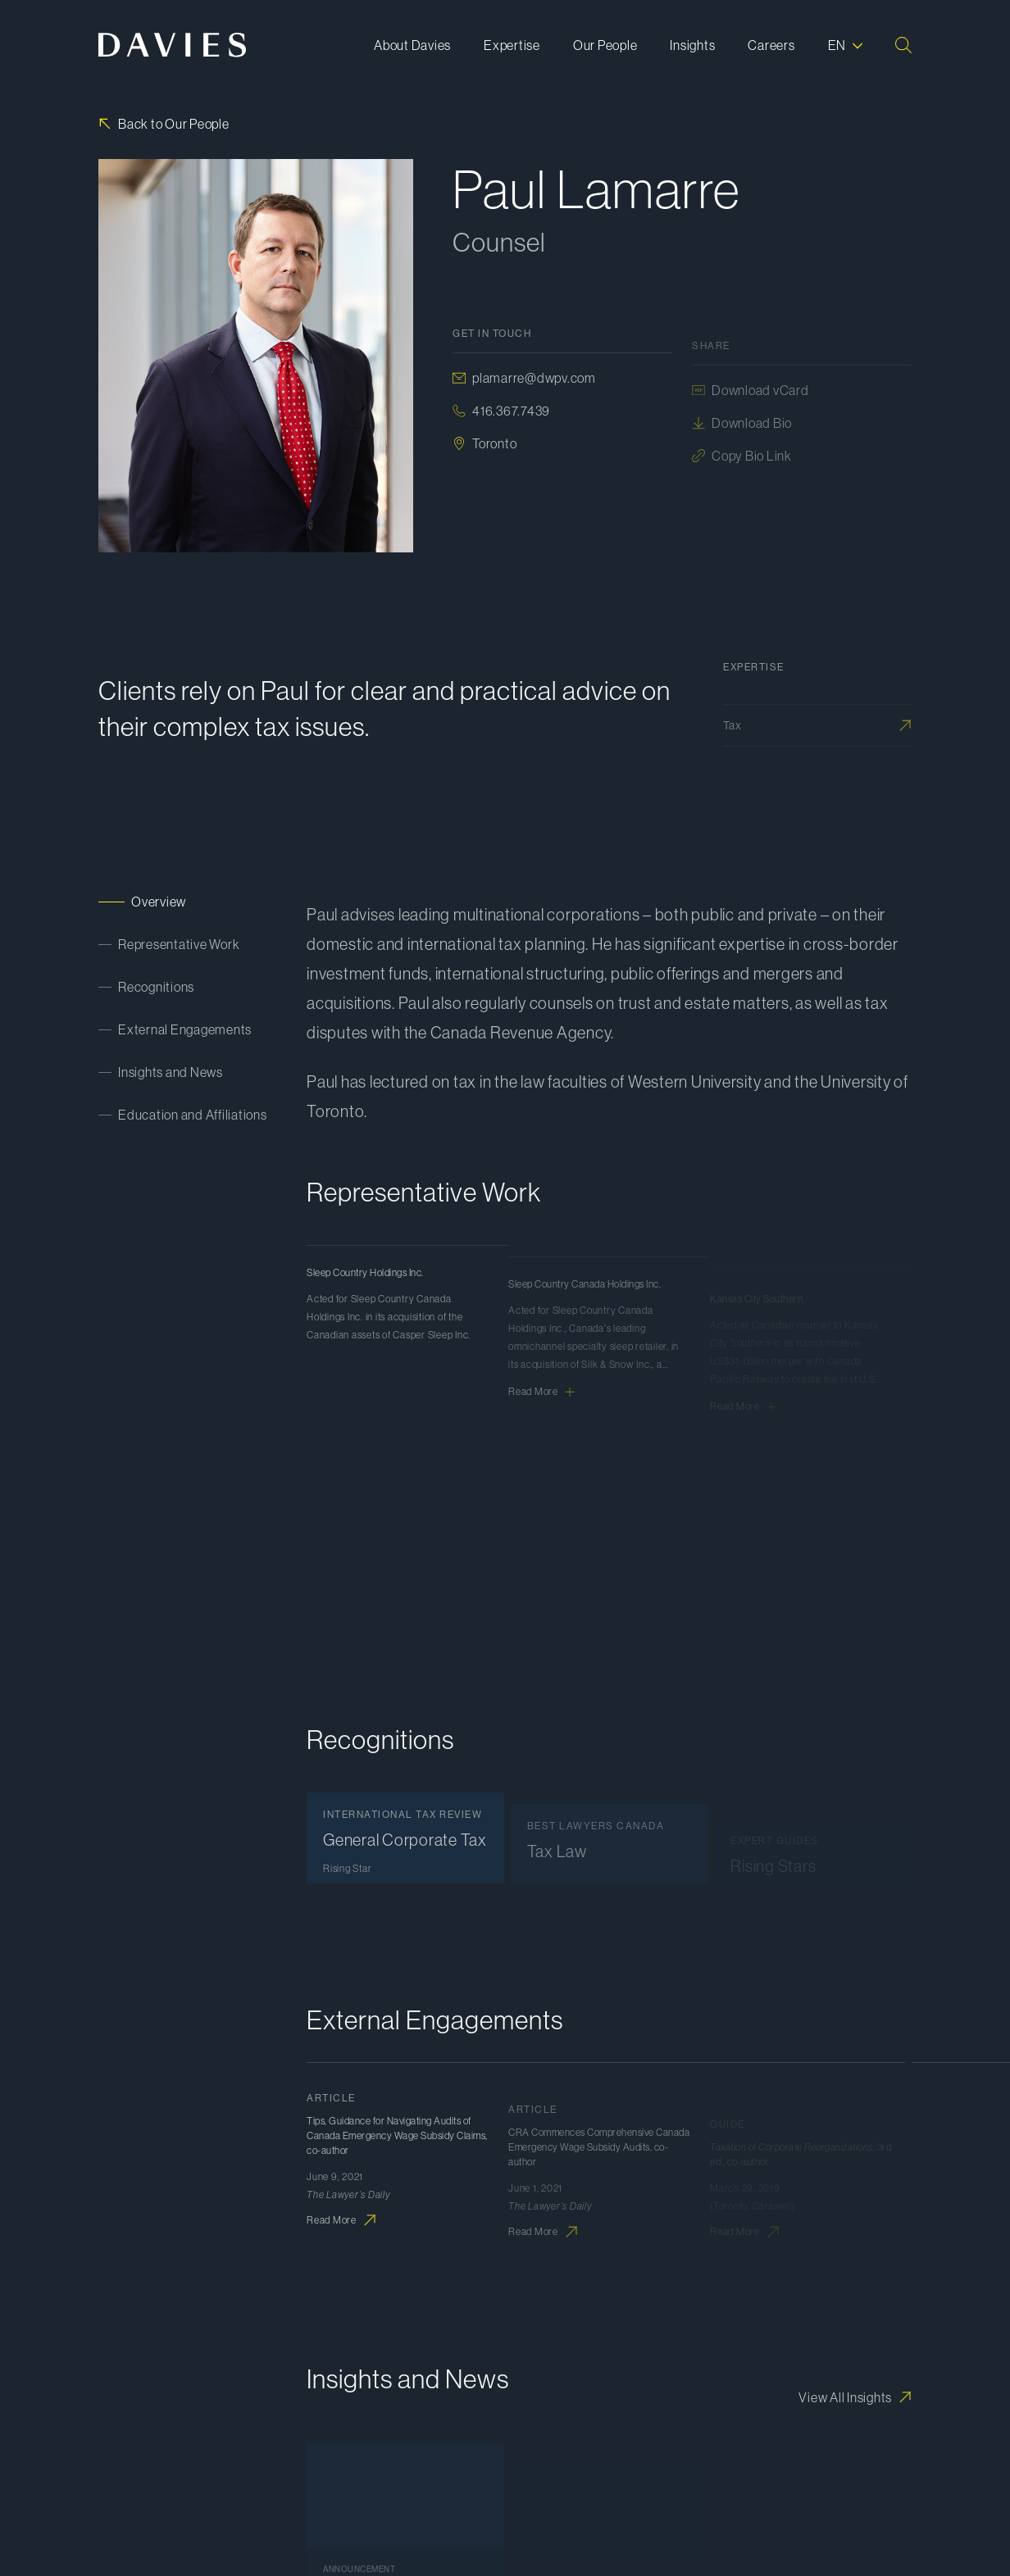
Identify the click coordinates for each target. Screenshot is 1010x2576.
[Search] (903, 45)
